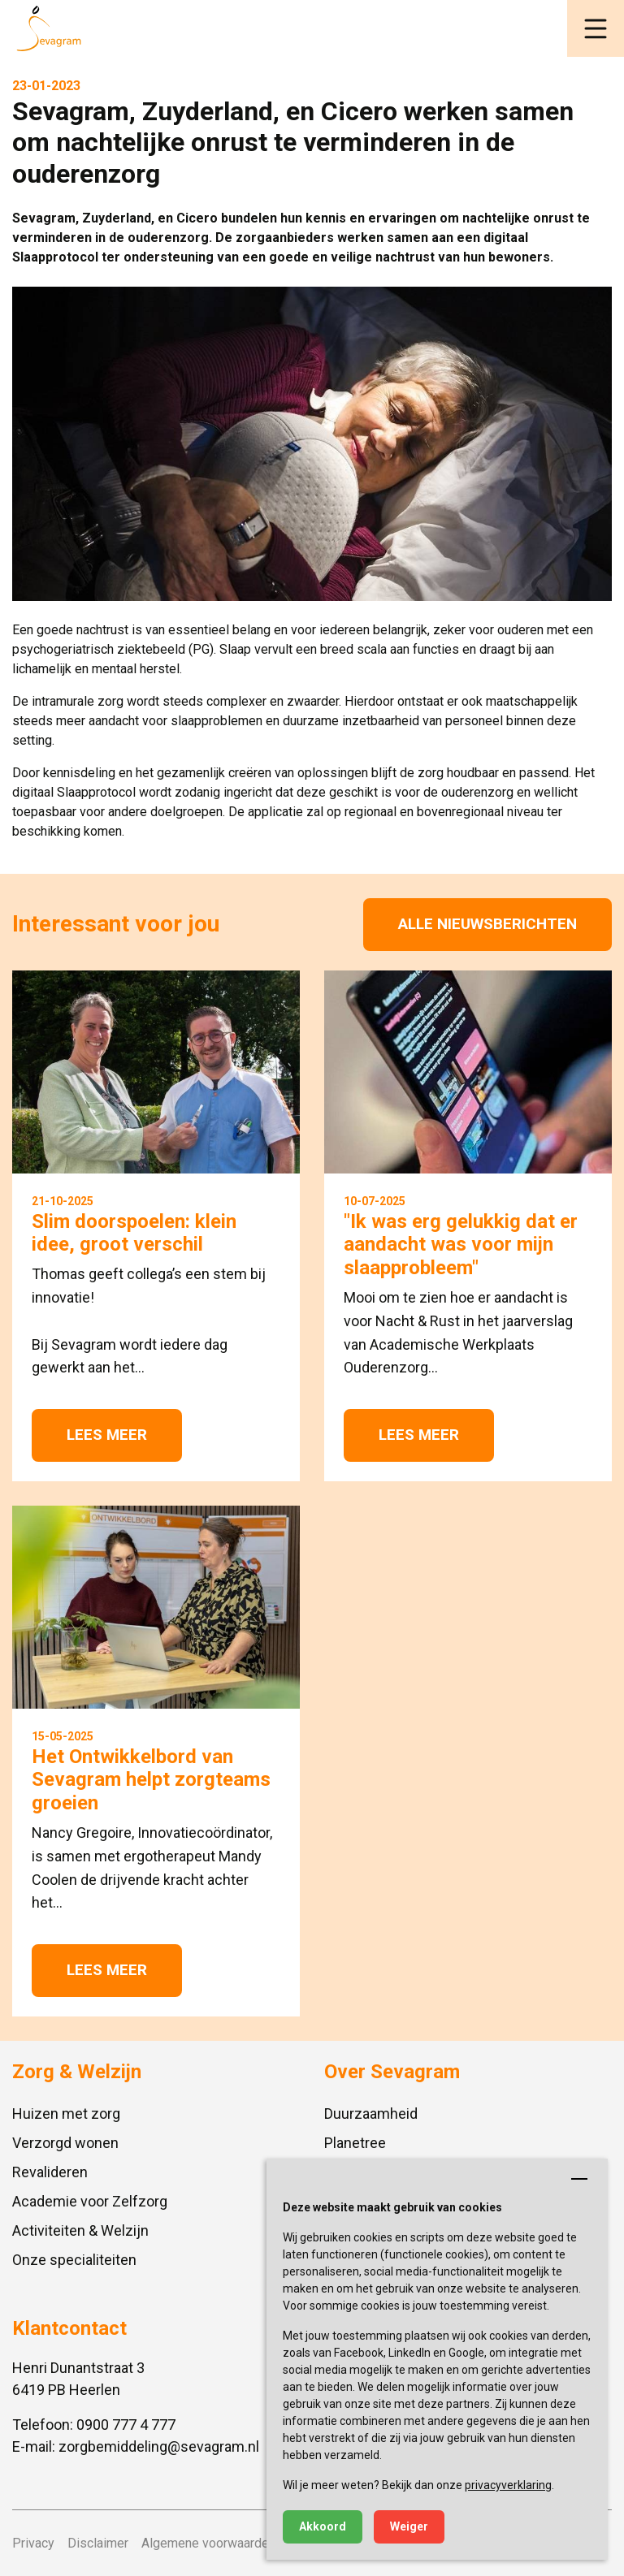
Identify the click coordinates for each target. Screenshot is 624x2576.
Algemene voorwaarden (208, 2543)
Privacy (33, 2543)
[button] (595, 28)
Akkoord (322, 2526)
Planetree (355, 2142)
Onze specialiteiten (74, 2259)
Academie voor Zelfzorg (89, 2201)
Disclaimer (97, 2543)
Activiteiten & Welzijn (80, 2230)
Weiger (409, 2526)
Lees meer (107, 1434)
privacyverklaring (508, 2485)
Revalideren (50, 2172)
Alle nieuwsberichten (487, 923)
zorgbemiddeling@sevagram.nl (158, 2446)
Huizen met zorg (66, 2113)
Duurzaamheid (371, 2113)
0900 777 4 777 (126, 2424)
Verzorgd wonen (65, 2142)
